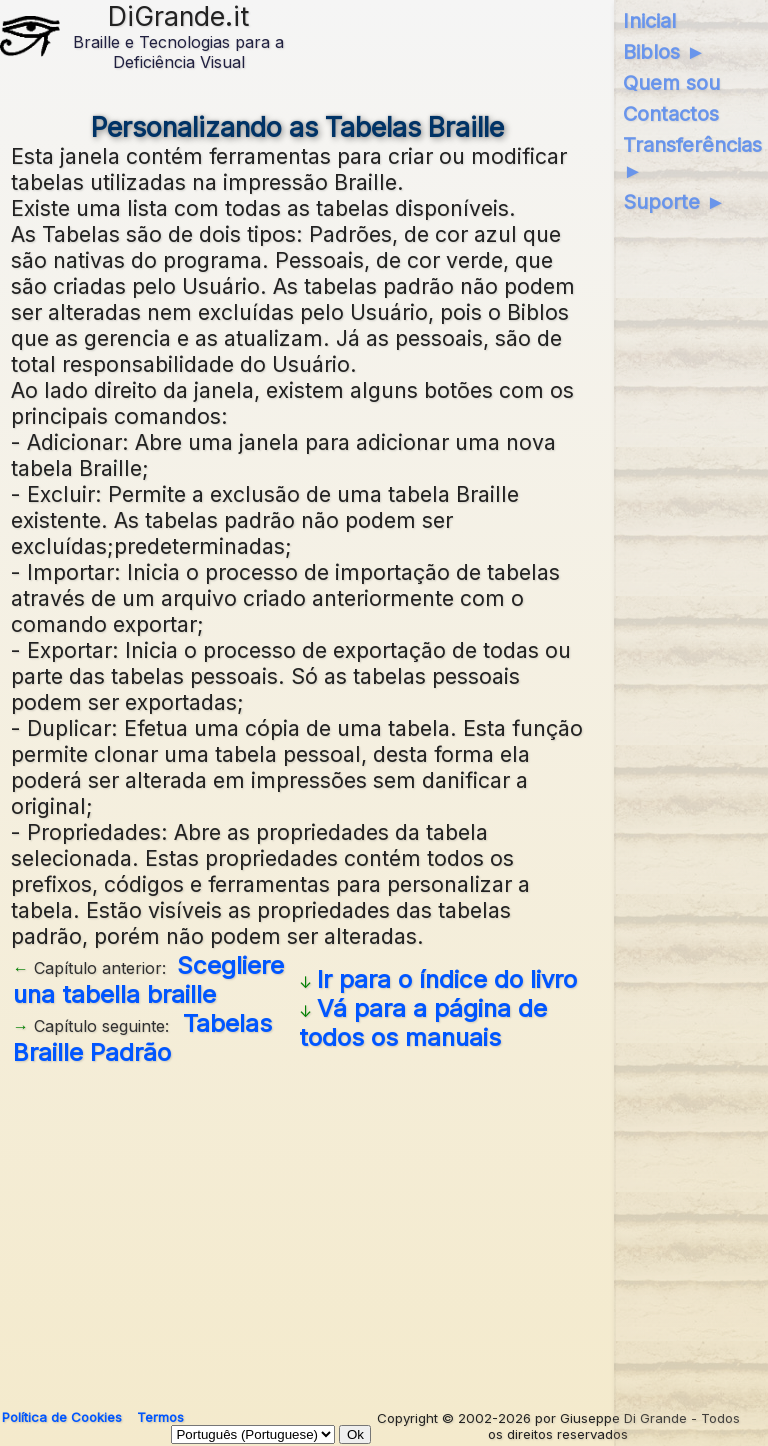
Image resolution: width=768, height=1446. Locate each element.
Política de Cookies (62, 1417)
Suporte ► (674, 202)
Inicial (649, 21)
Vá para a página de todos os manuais (423, 1023)
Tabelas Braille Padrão (142, 1038)
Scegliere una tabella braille (148, 980)
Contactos (671, 114)
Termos (160, 1417)
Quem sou (671, 83)
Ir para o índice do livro (447, 979)
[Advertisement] (298, 1230)
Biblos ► (664, 52)
